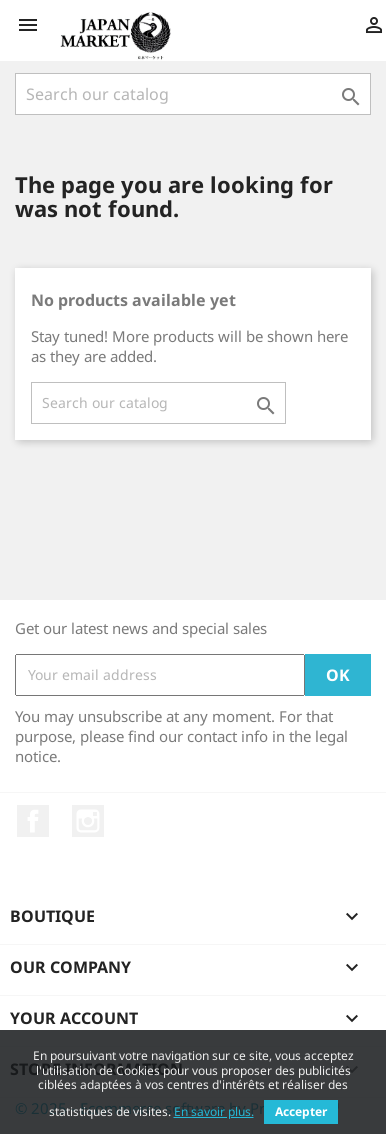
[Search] (193, 94)
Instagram (88, 821)
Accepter (301, 1111)
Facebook (33, 821)
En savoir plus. (214, 1111)
